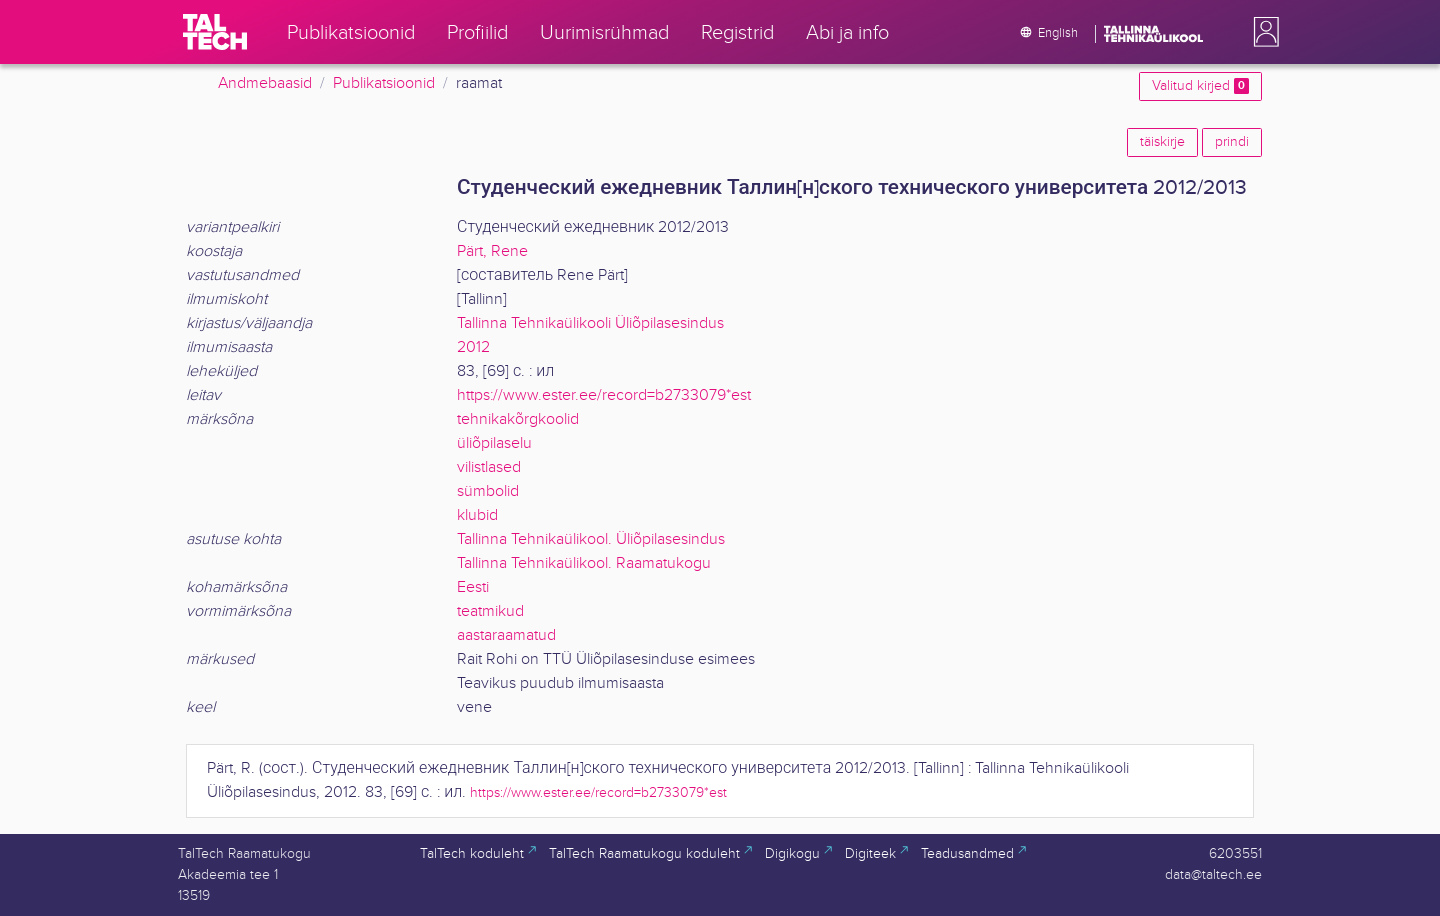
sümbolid (488, 491)
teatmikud (490, 611)
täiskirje (1162, 142)
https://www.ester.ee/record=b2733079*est (604, 395)
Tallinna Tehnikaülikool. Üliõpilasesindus (591, 539)
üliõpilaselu (494, 443)
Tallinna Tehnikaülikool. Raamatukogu (584, 563)
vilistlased (489, 467)
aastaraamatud (506, 635)
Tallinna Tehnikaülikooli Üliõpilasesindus (590, 323)
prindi (1232, 142)
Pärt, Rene (492, 251)
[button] (1262, 32)
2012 (473, 347)
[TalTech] (215, 32)
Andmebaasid (265, 83)
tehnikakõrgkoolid (518, 419)
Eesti (473, 587)
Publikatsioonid (384, 83)
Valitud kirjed (1200, 86)
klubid (477, 515)
